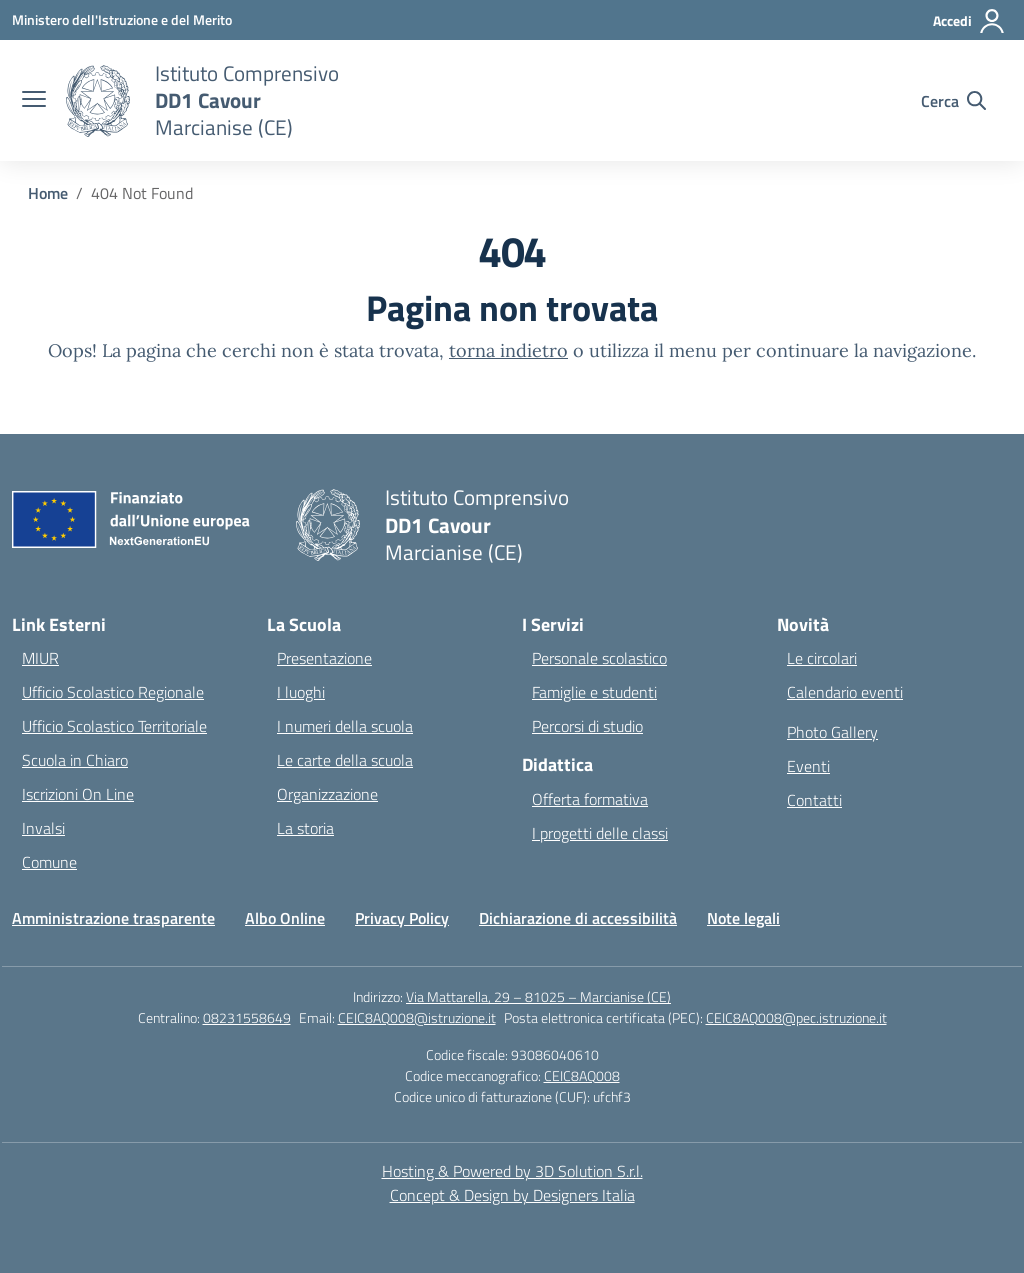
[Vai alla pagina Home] (48, 193)
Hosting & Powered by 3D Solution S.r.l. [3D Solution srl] (512, 1171)
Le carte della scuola (345, 760)
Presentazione (324, 658)
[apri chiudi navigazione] (34, 101)
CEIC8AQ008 (582, 1075)
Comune (49, 862)
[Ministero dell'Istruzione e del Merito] (122, 19)
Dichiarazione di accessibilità (578, 918)
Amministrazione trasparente (113, 918)
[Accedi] (969, 21)
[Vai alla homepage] (247, 100)
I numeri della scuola (345, 726)
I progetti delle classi (600, 833)
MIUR (40, 658)
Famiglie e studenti (594, 692)
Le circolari (822, 658)
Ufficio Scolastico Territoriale (114, 726)
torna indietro (508, 350)
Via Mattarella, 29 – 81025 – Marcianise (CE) (538, 996)
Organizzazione (327, 794)
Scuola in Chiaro (75, 760)
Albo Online (285, 918)
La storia (305, 828)
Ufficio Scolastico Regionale (113, 692)
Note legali (743, 918)
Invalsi (43, 828)
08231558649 (247, 1017)
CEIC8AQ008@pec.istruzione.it (796, 1017)
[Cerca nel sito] (953, 101)
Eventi (808, 766)
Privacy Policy (402, 918)
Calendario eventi (845, 692)
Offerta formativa (590, 799)
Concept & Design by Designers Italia (512, 1195)
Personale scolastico (599, 658)
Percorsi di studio (587, 726)
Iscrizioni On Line (78, 794)
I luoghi (301, 692)
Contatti (814, 800)
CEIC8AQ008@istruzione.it (417, 1017)
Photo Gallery (832, 732)
